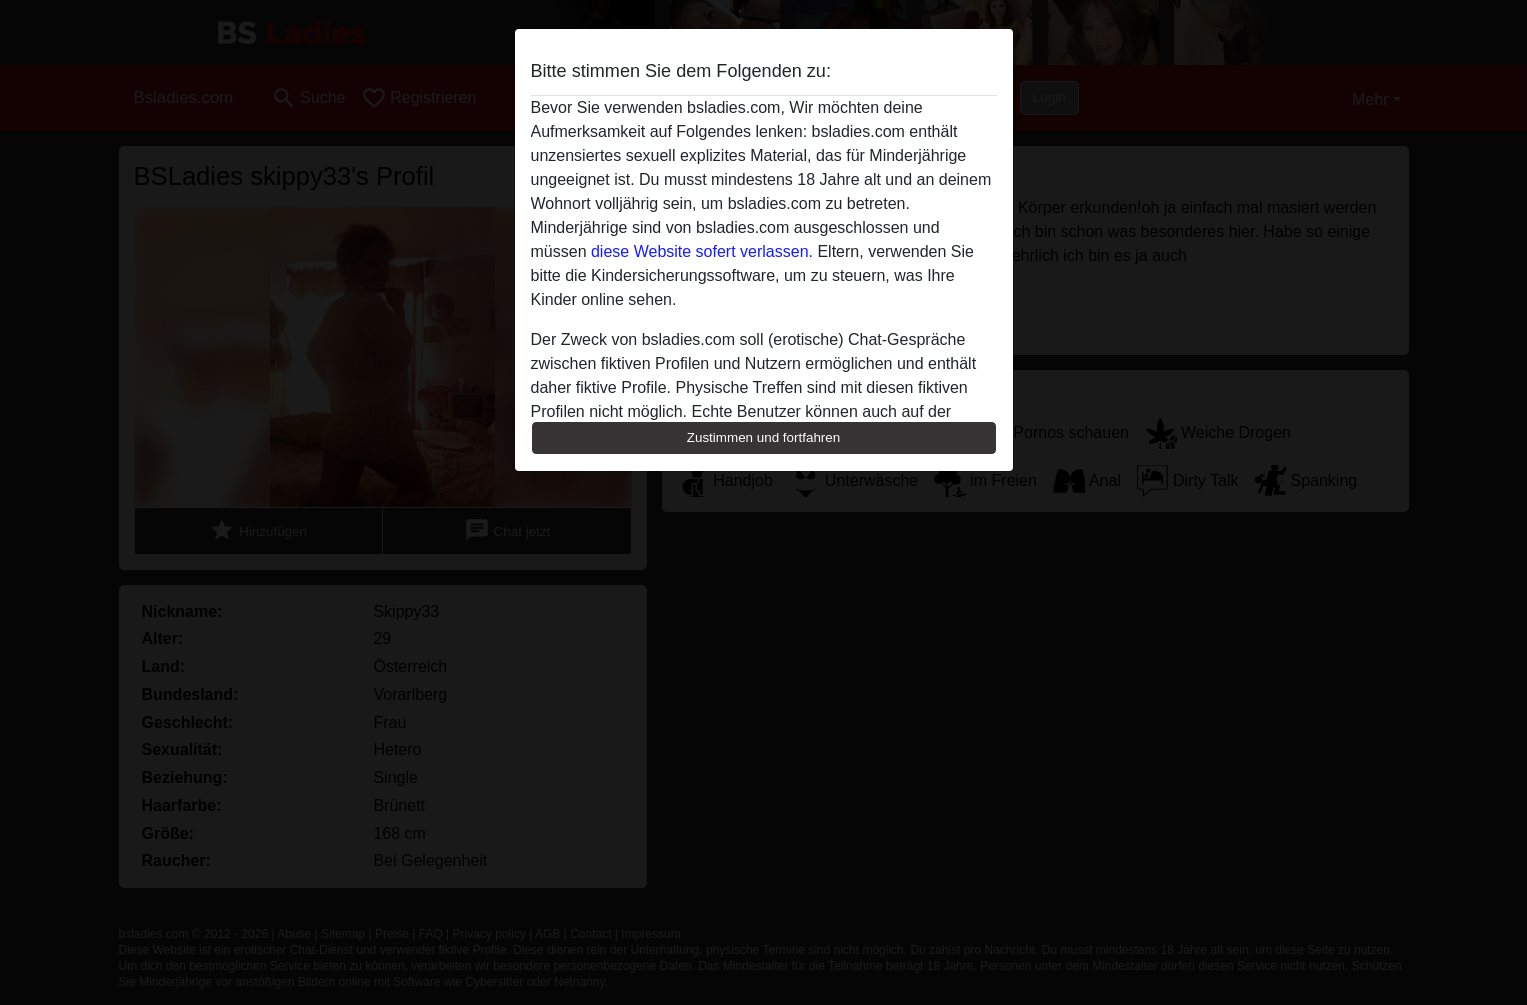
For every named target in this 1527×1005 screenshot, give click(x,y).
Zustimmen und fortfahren (764, 437)
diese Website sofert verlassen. (702, 251)
